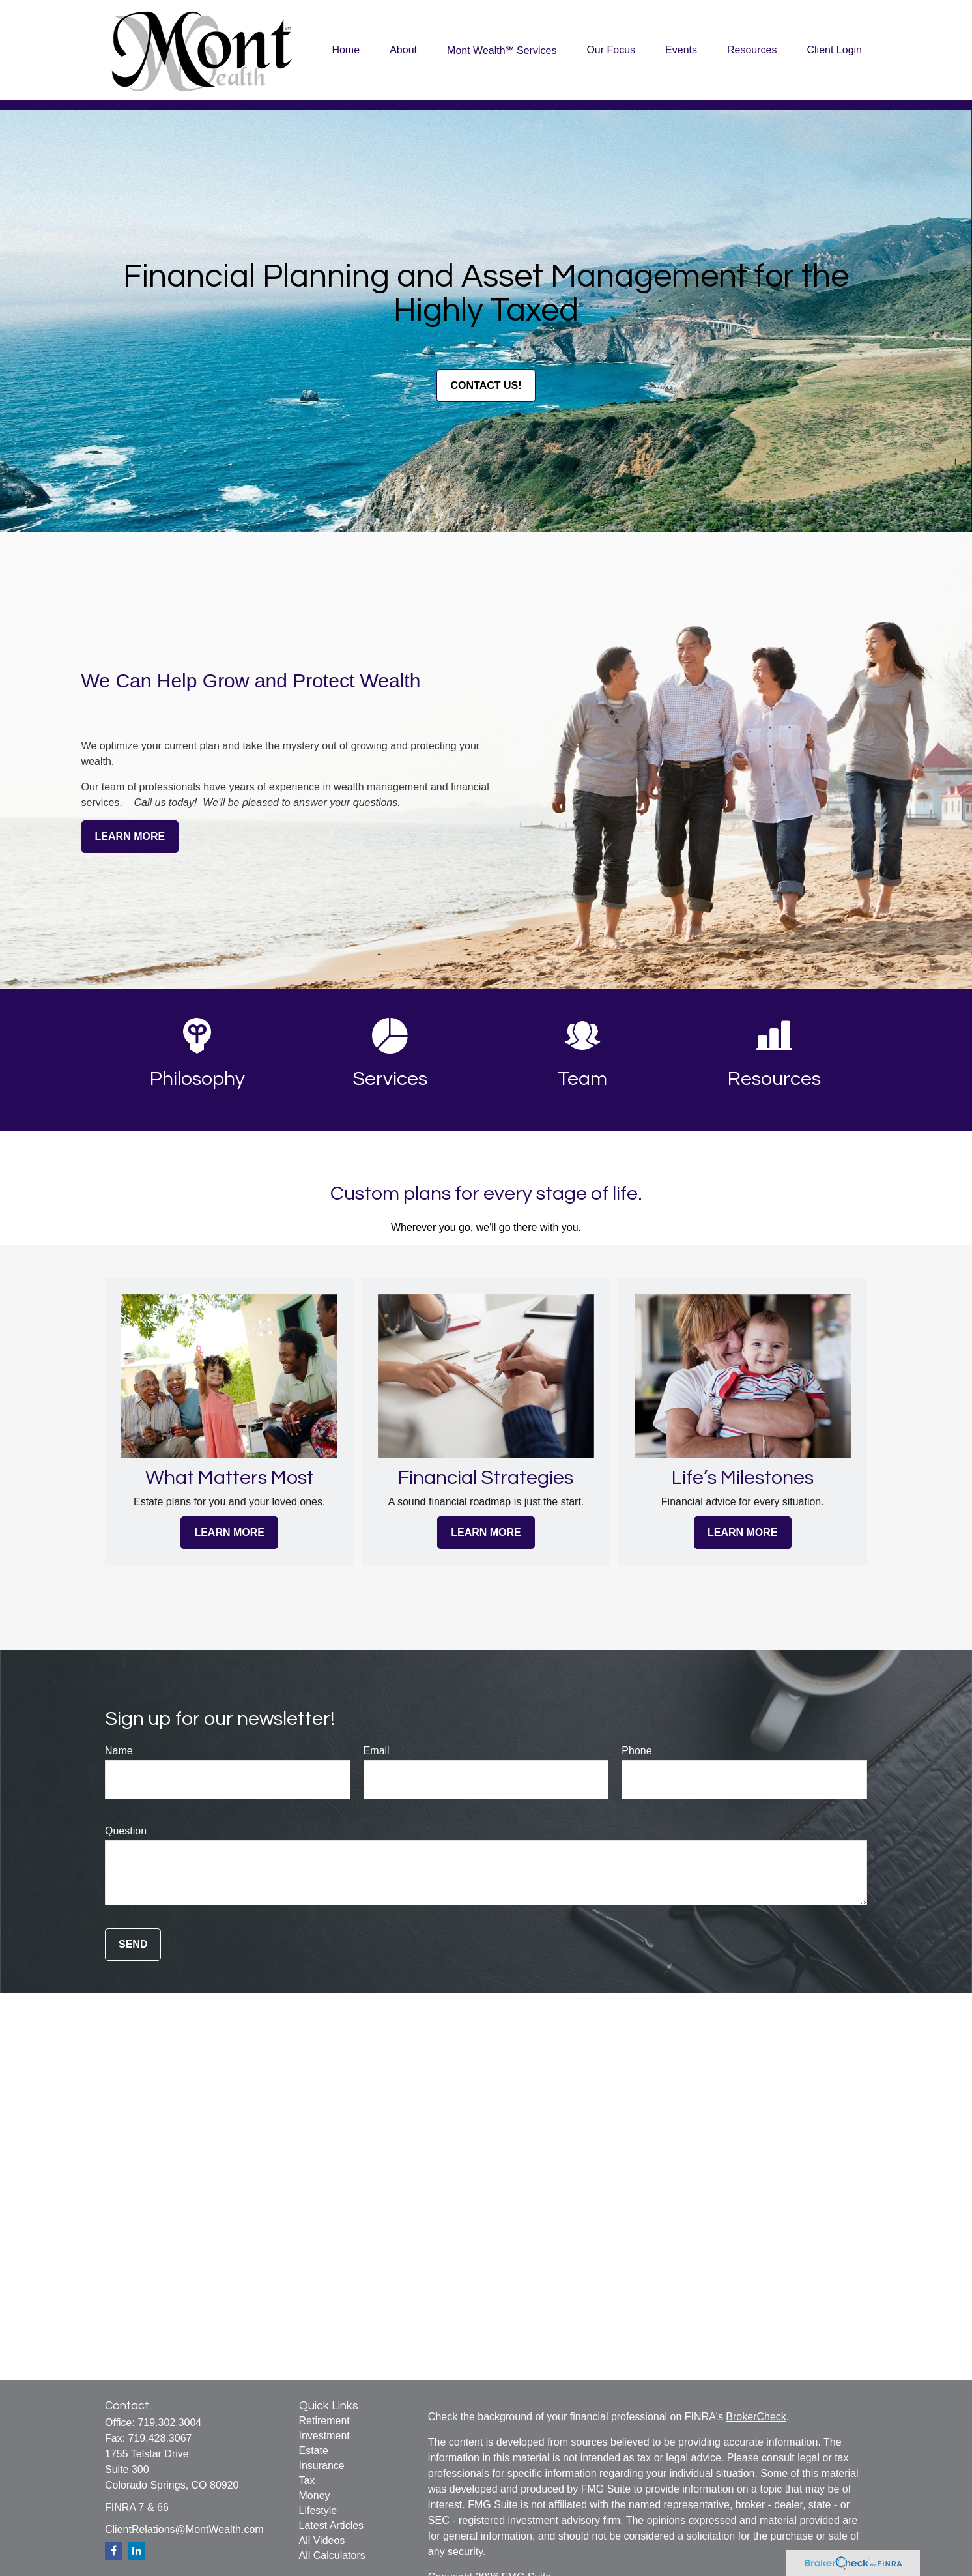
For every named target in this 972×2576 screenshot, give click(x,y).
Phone (636, 1750)
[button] (345, 50)
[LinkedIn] (136, 2551)
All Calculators (332, 2555)
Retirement (324, 2420)
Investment (324, 2435)
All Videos (322, 2540)
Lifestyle (318, 2510)
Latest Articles (331, 2525)
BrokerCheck (756, 2416)
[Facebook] (113, 2551)
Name (119, 1750)
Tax (307, 2480)
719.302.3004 (169, 2422)
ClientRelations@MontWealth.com (184, 2529)
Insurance (322, 2465)
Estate (313, 2450)
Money (314, 2495)
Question (126, 1830)
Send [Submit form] (133, 1944)
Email (377, 1750)
